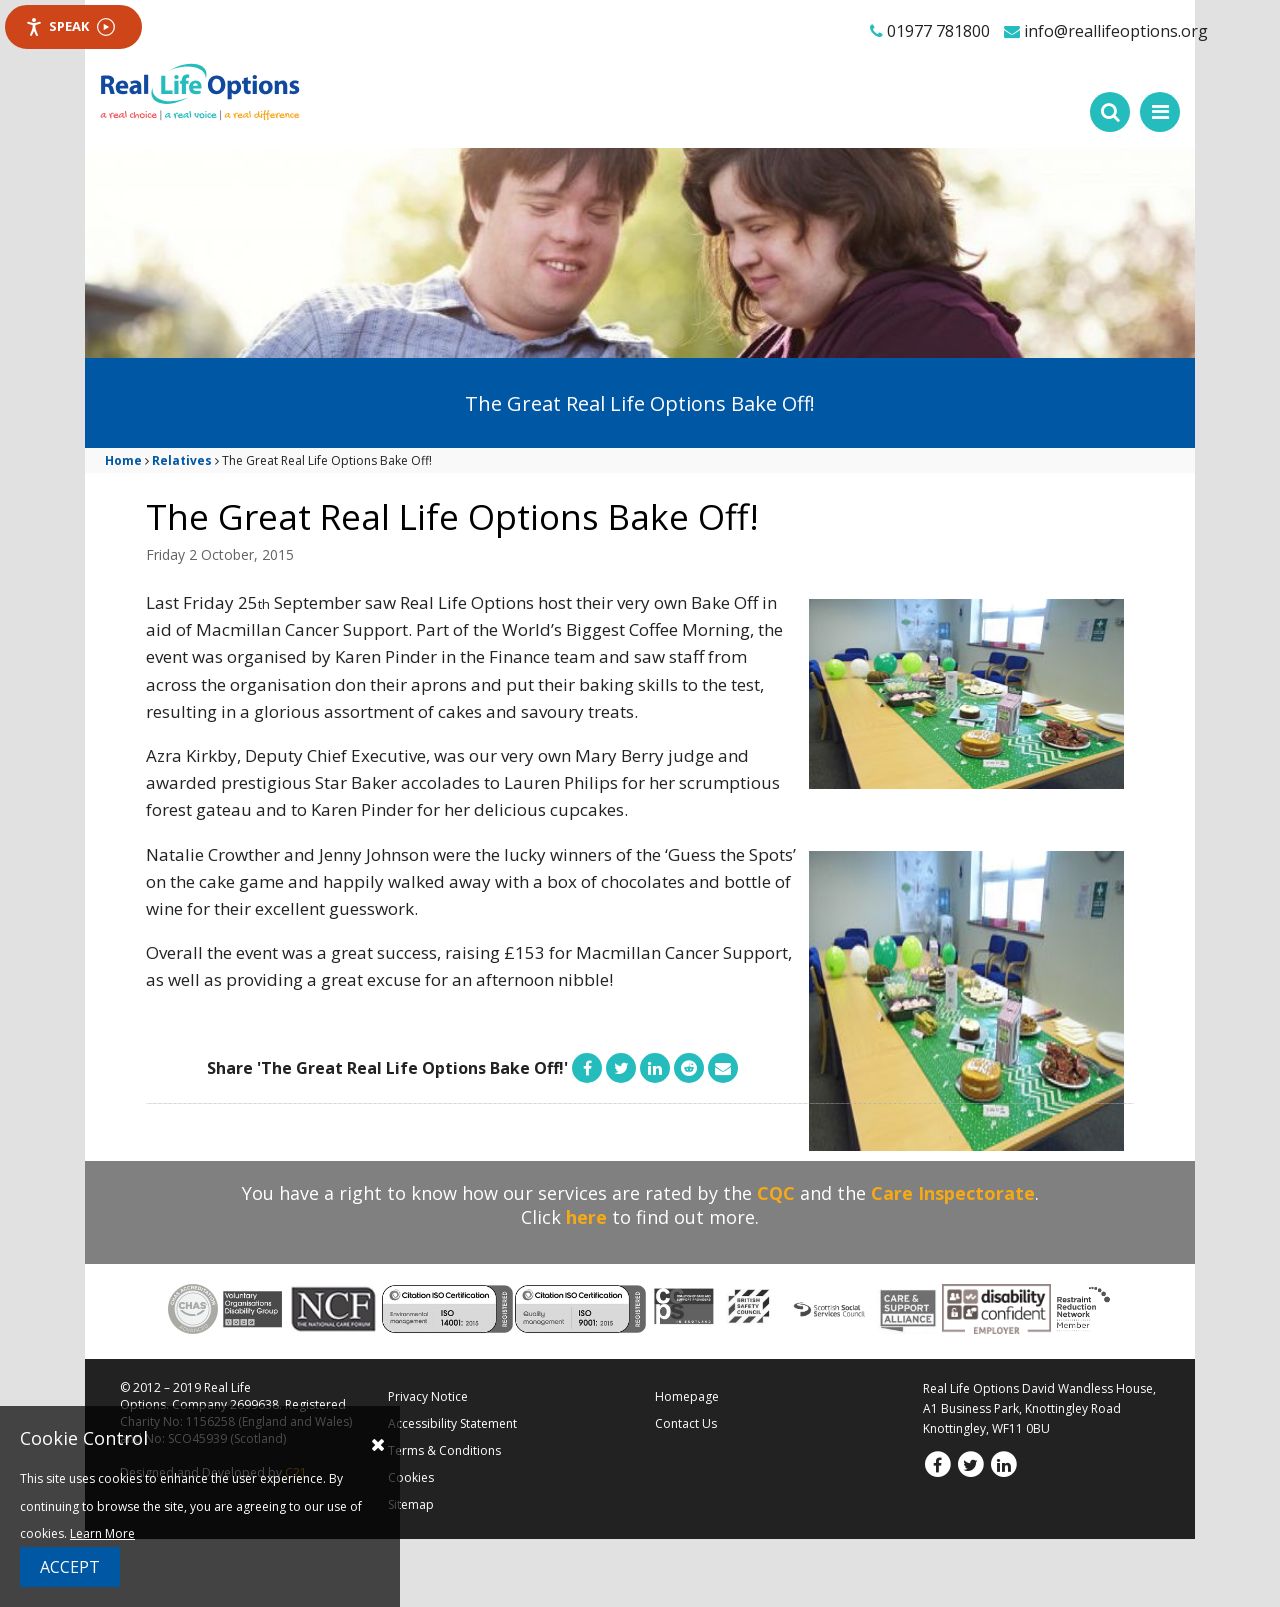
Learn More (102, 1533)
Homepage (687, 1396)
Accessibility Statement (452, 1423)
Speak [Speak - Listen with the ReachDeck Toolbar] (70, 26)
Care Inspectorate (953, 1193)
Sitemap (411, 1504)
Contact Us (686, 1423)
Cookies (411, 1477)
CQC (776, 1193)
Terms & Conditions (444, 1450)
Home (123, 460)
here (586, 1217)
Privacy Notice (428, 1396)
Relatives (182, 460)
